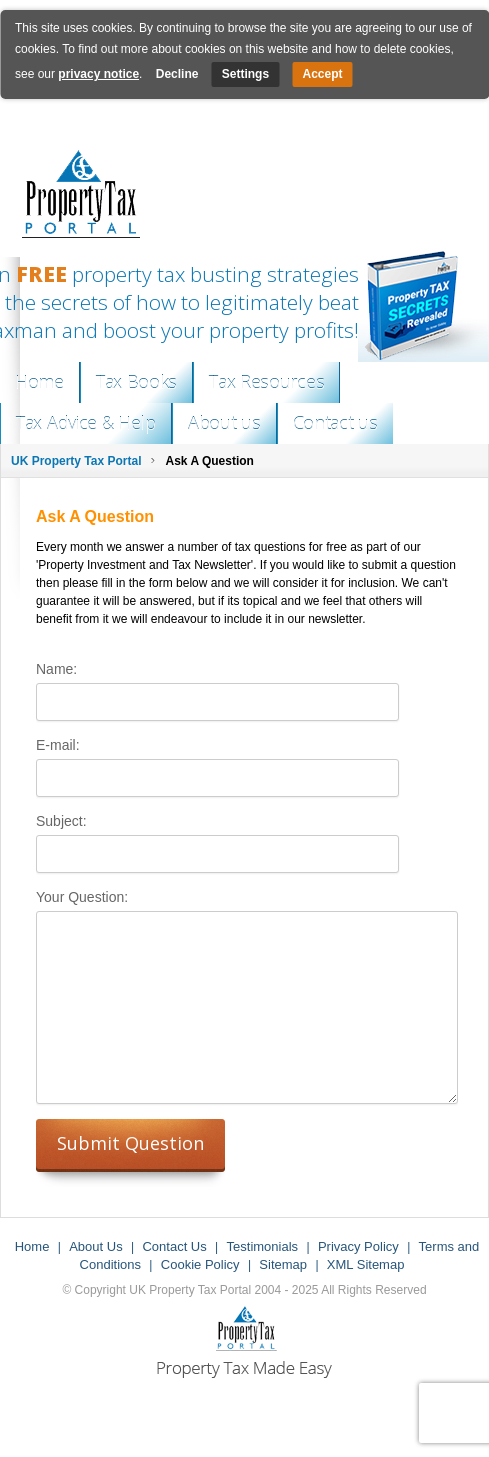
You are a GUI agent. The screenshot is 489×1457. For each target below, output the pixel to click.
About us (224, 423)
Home (39, 382)
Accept (322, 74)
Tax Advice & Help (86, 423)
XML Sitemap (366, 1264)
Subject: (61, 821)
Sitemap (283, 1264)
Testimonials (263, 1246)
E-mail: (58, 745)
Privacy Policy (358, 1246)
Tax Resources (266, 382)
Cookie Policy (200, 1264)
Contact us (335, 423)
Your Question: (82, 897)
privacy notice (98, 74)
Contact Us (174, 1246)
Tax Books (136, 382)
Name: (56, 669)
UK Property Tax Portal (76, 461)
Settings (245, 74)
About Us (95, 1246)
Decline (177, 74)
